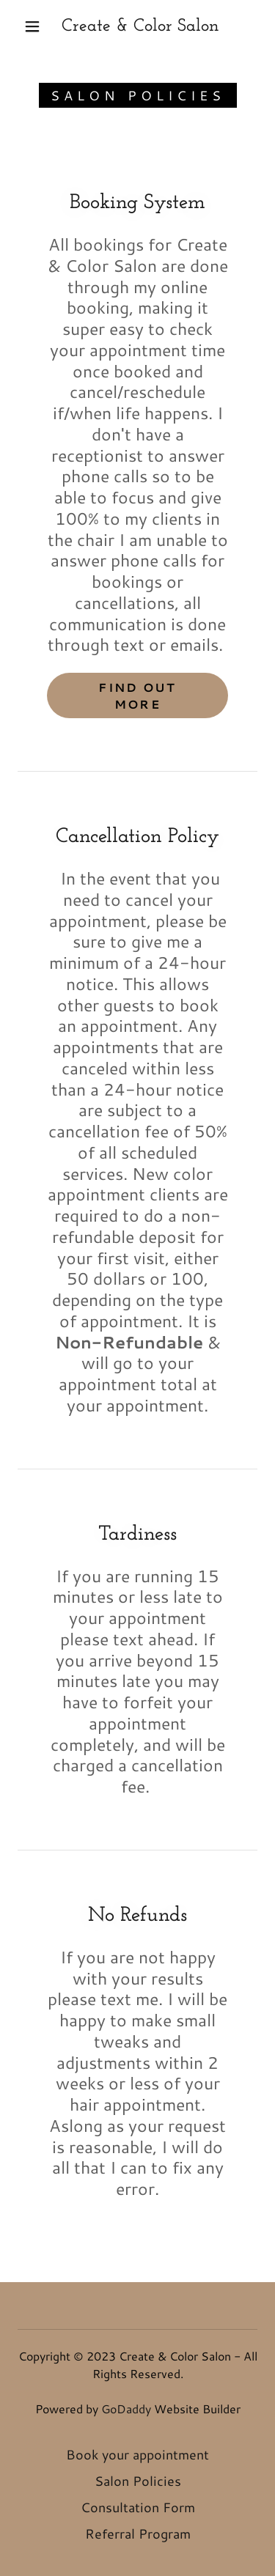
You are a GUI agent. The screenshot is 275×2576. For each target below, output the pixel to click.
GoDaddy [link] (126, 2408)
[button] (32, 26)
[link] (140, 26)
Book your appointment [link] (137, 2454)
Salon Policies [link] (138, 2480)
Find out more (137, 695)
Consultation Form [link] (138, 2507)
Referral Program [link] (138, 2533)
